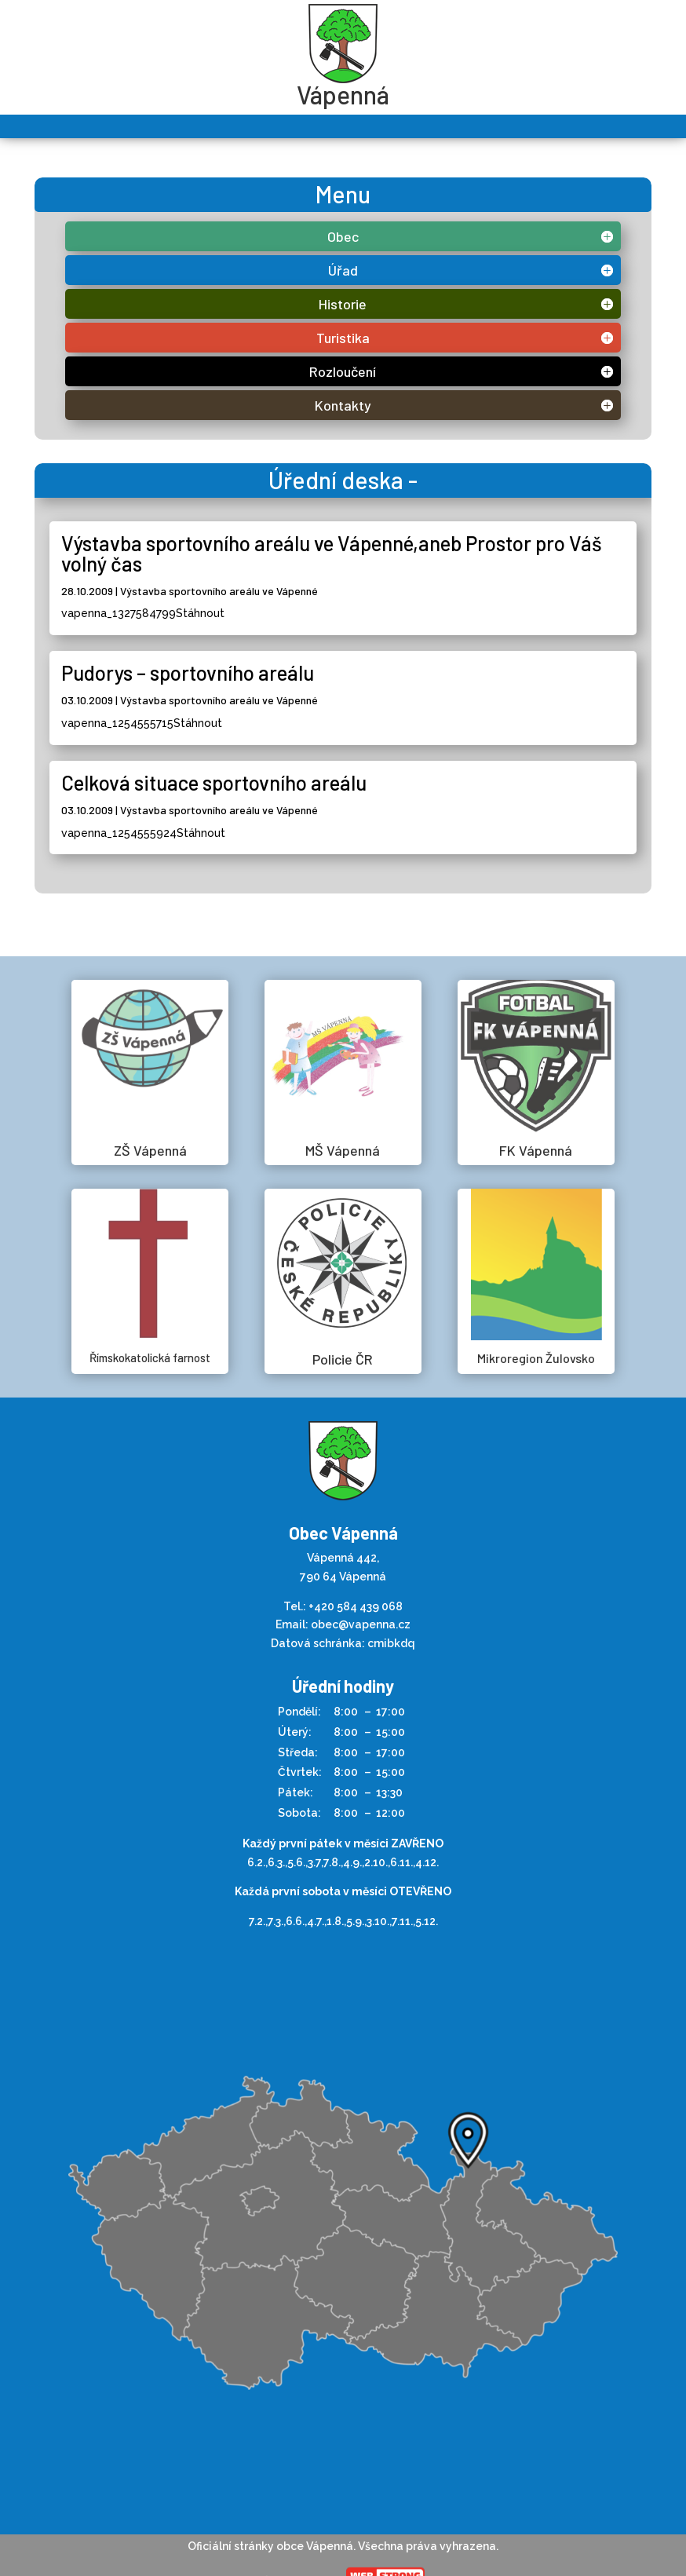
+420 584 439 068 (355, 1606)
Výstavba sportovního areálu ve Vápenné (219, 590)
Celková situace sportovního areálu (214, 782)
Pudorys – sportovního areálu (187, 672)
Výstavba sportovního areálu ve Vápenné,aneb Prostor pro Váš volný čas (331, 553)
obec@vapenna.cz (361, 1624)
